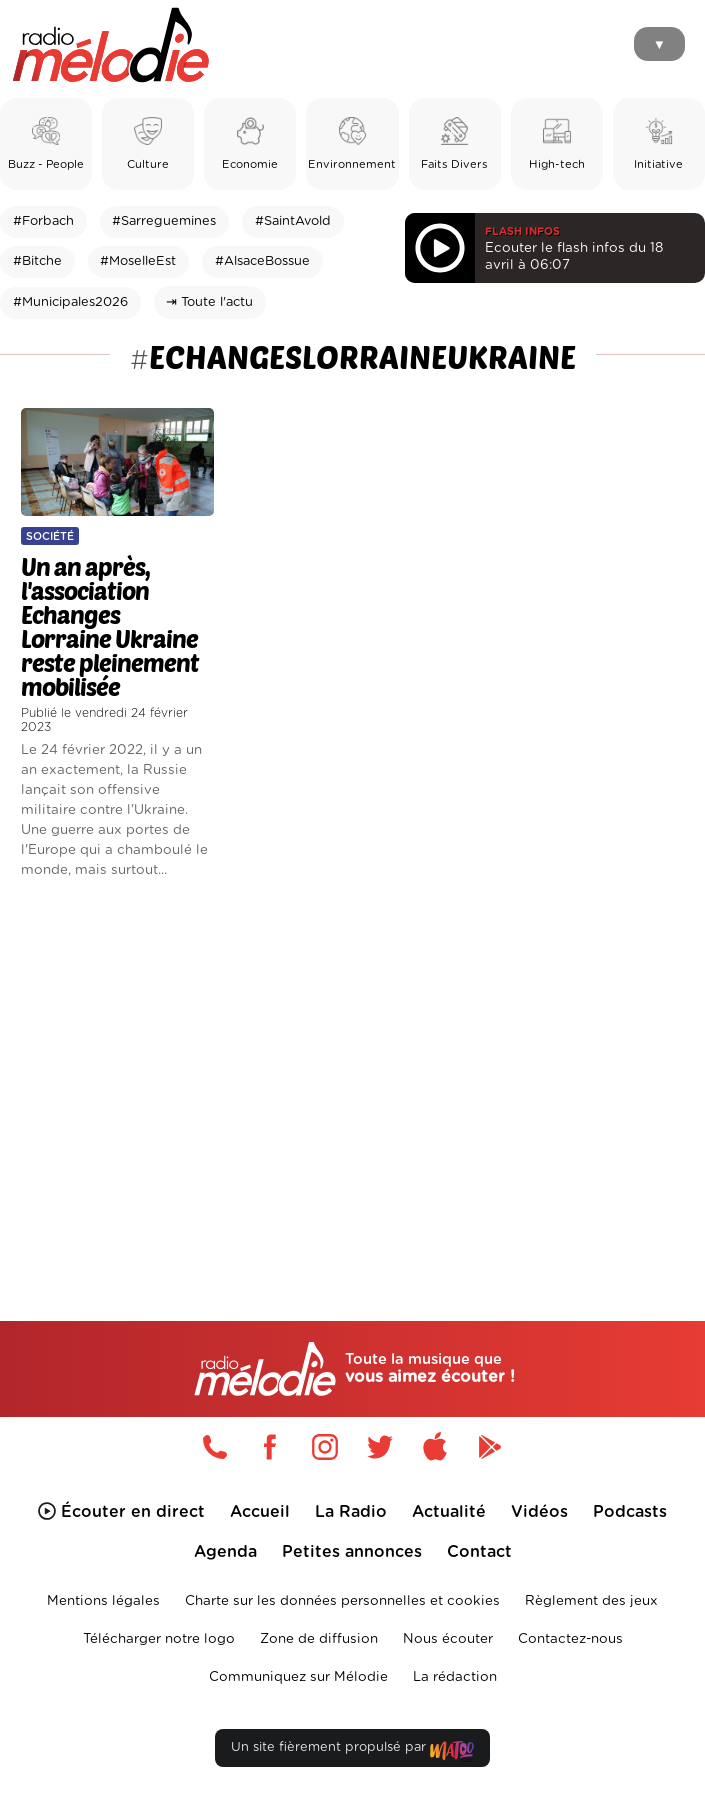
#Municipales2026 (70, 302)
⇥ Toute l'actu (209, 302)
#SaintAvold (293, 221)
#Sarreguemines (164, 221)
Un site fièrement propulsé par (352, 1751)
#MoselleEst (138, 261)
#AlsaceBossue (262, 261)
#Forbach (43, 221)
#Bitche (37, 261)
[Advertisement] (352, 1065)
